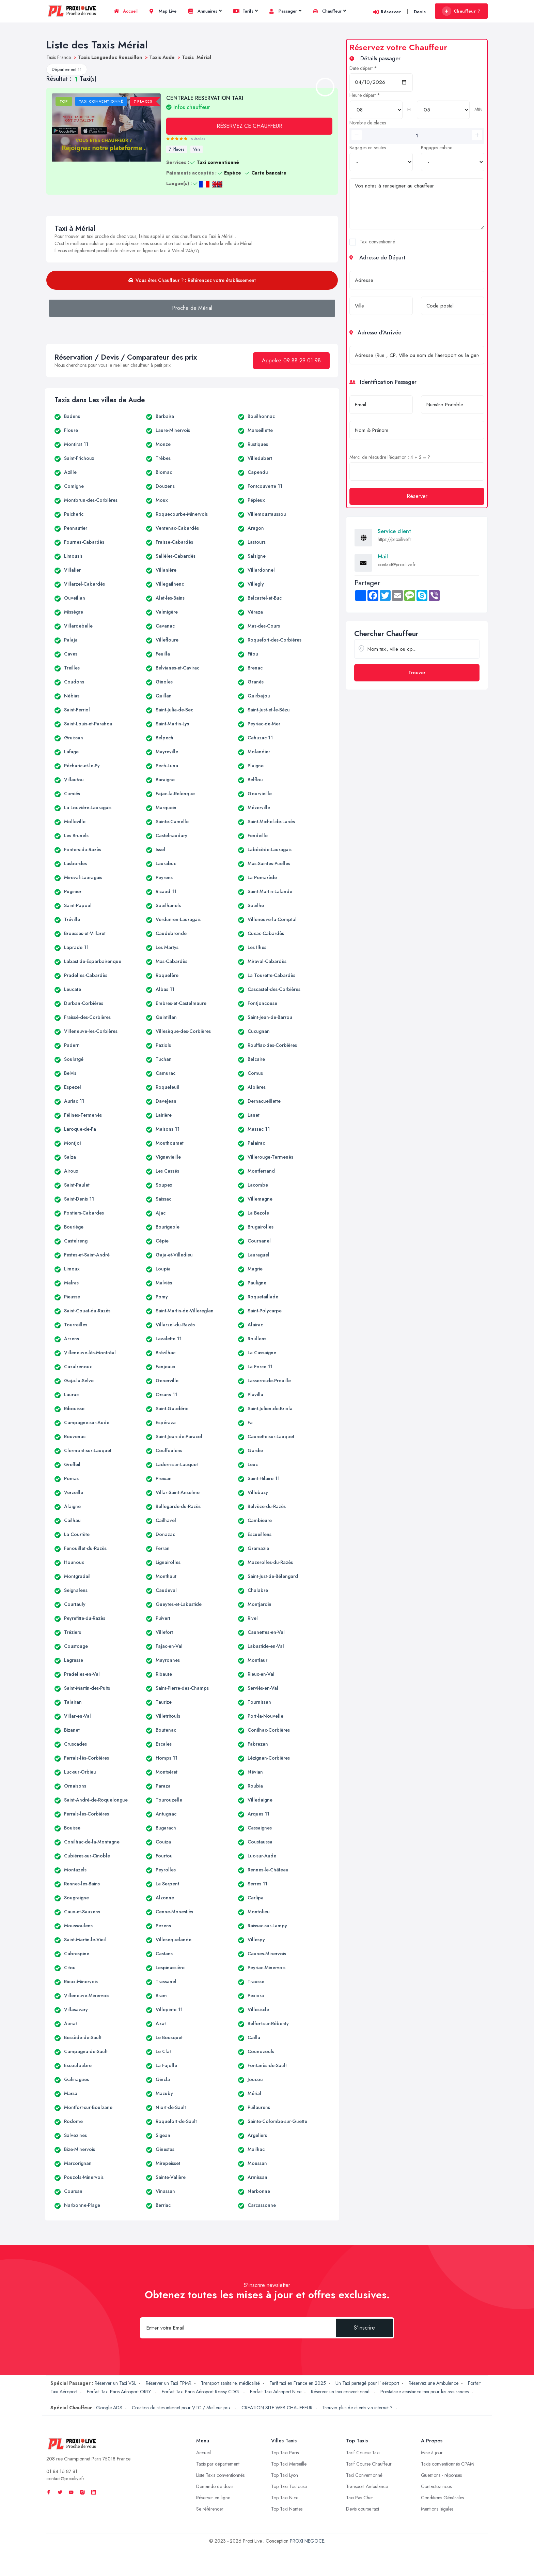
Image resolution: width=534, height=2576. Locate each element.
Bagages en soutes (367, 147)
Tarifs (245, 11)
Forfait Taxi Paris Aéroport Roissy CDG (201, 2391)
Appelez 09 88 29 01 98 (291, 360)
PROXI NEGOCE (307, 2540)
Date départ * (363, 68)
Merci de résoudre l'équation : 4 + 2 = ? (389, 457)
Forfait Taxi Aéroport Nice (275, 2391)
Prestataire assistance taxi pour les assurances (424, 2391)
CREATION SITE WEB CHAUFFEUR (277, 2407)
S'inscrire (364, 2328)
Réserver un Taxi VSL (115, 2383)
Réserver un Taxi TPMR (168, 2383)
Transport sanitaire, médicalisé (230, 2383)
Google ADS (109, 2407)
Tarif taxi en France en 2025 (297, 2383)
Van (196, 149)
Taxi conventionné (377, 241)
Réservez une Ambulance (433, 2383)
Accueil (126, 11)
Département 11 (67, 69)
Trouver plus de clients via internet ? (357, 2407)
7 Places (177, 149)
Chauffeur (329, 11)
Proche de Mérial (192, 308)
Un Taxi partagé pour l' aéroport (367, 2383)
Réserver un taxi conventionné (341, 2391)
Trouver (416, 672)
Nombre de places (367, 122)
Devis (420, 12)
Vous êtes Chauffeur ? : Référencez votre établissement (192, 280)
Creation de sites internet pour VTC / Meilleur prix (182, 2407)
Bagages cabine (436, 147)
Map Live (163, 11)
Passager (285, 11)
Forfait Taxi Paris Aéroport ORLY (119, 2391)
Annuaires (204, 11)
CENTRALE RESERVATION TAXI (204, 102)
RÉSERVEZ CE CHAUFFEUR (249, 126)
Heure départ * (364, 95)
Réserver (387, 12)
